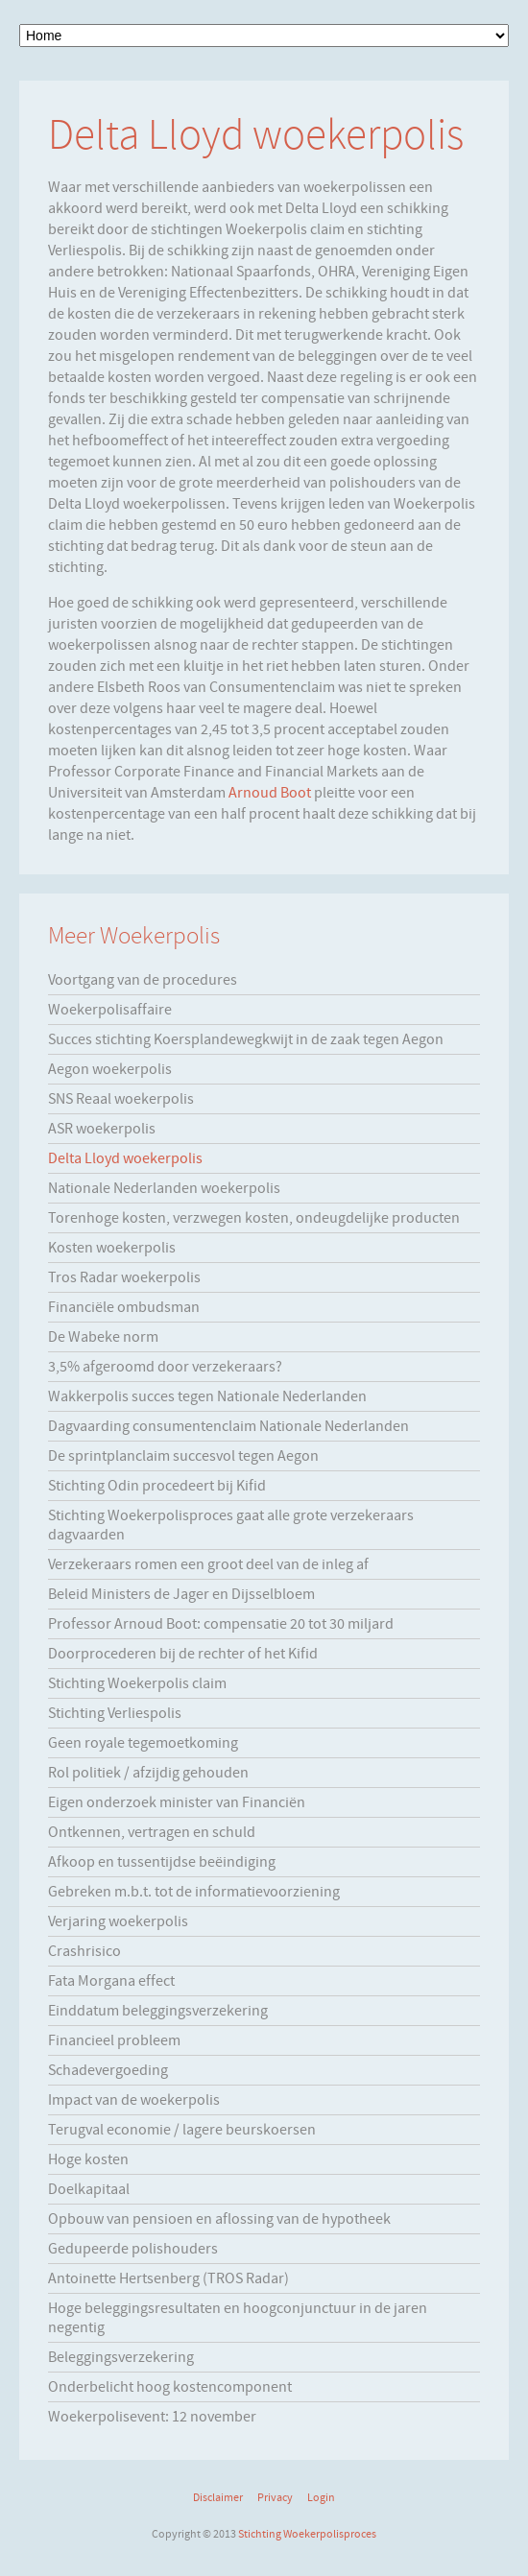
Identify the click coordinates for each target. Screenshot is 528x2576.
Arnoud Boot (269, 792)
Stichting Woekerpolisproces (307, 2533)
